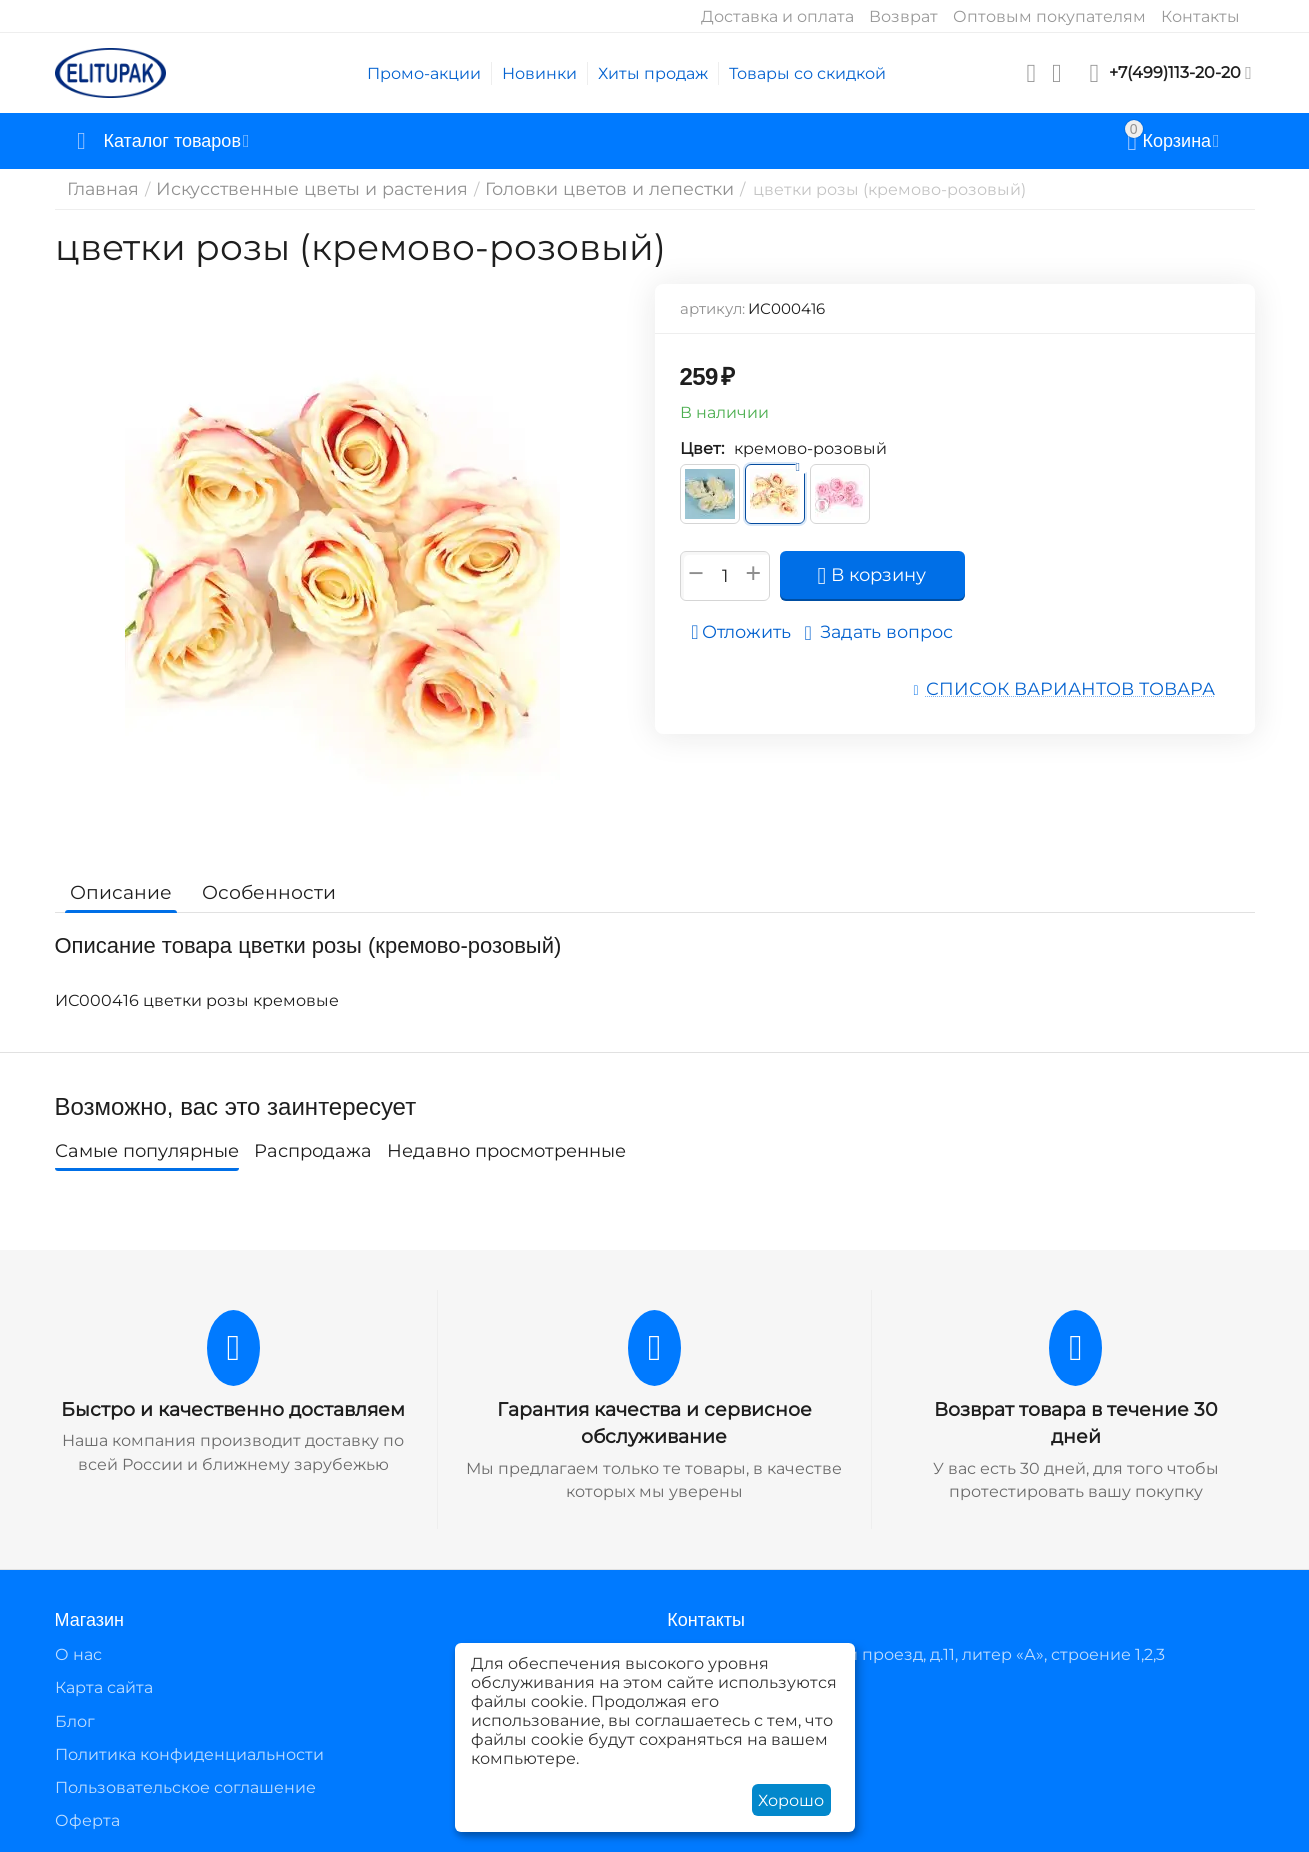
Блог (75, 1718)
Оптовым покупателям (1049, 16)
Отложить (747, 632)
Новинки (539, 73)
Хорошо (791, 1800)
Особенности (257, 892)
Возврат (903, 16)
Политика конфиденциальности (189, 1751)
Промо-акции (424, 73)
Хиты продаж (653, 73)
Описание (117, 892)
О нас (78, 1652)
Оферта (87, 1818)
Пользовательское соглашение (185, 1785)
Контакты (1200, 16)
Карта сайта (104, 1685)
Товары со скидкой (807, 73)
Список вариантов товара (1086, 687)
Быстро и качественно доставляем (233, 1409)
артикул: (712, 308)
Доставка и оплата (777, 16)
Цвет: (702, 448)
